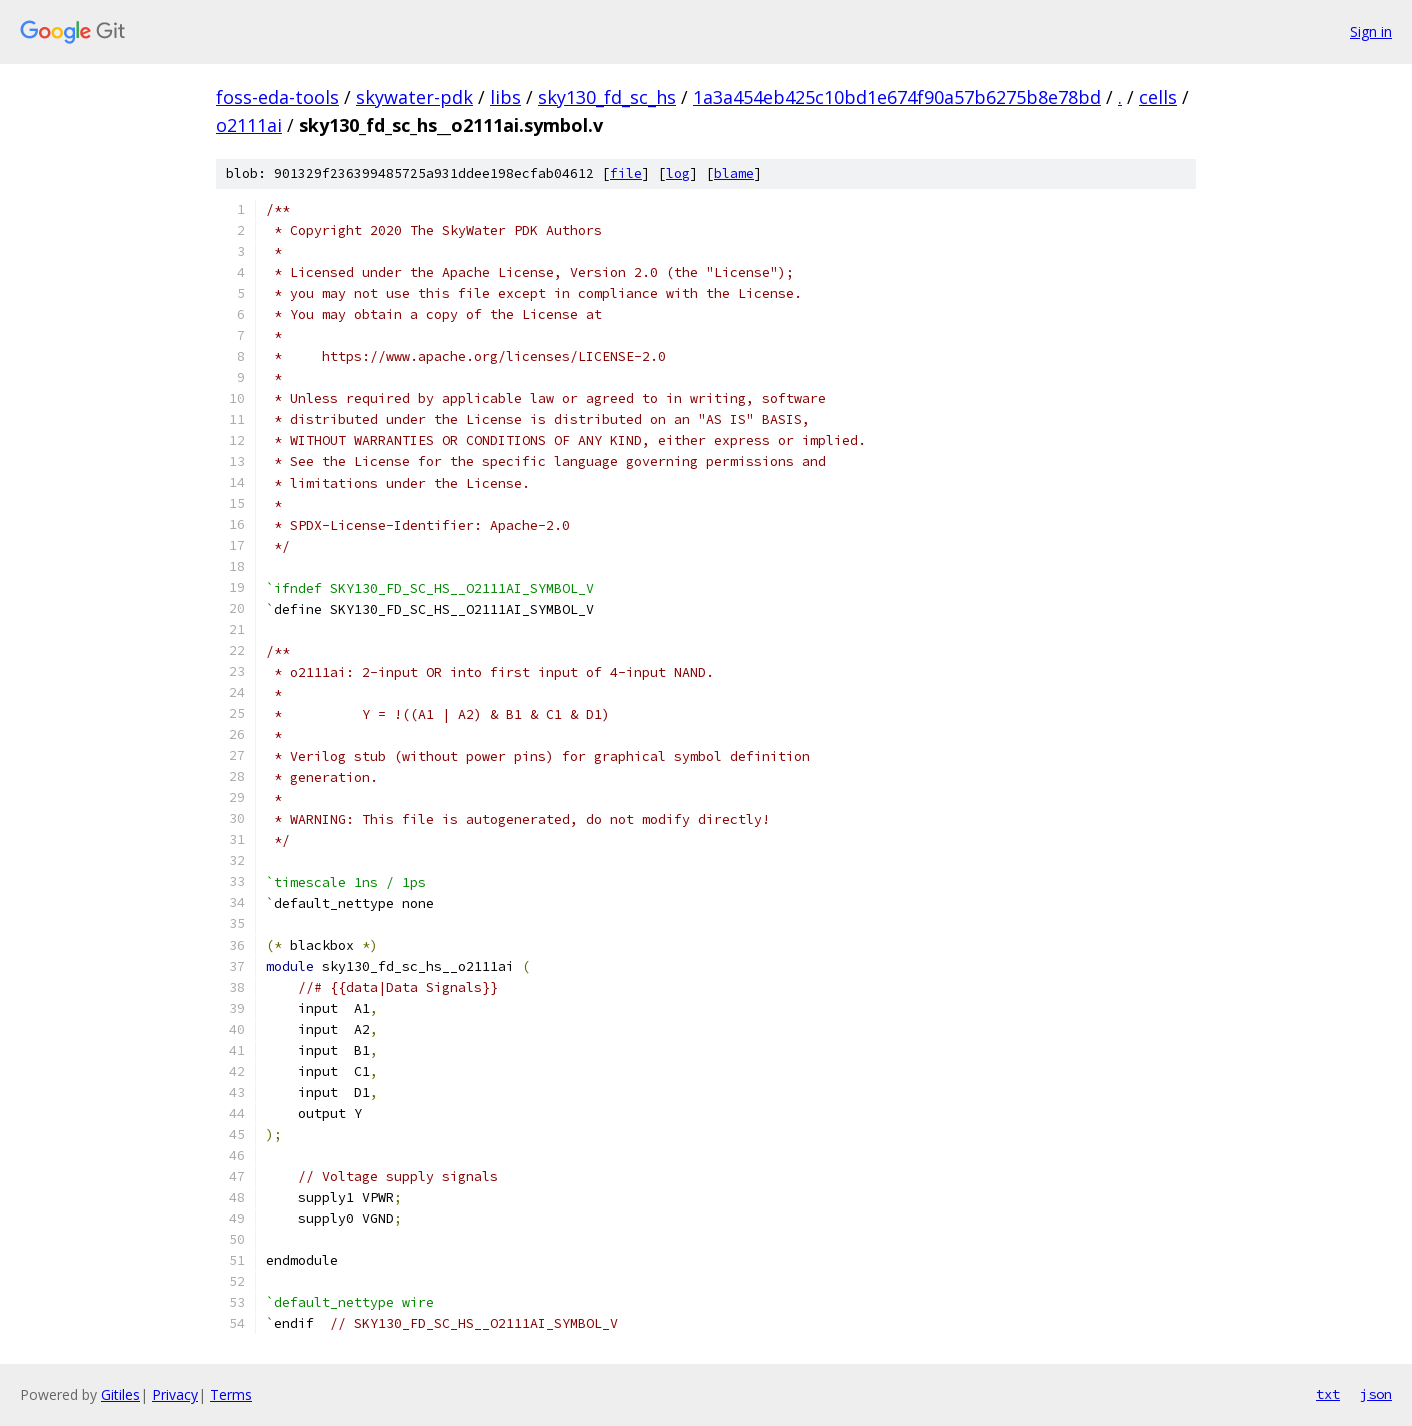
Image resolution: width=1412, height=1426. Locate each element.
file (626, 173)
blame (734, 173)
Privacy (175, 1394)
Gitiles (120, 1394)
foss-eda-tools (277, 97)
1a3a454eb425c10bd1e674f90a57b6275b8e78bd (897, 97)
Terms (231, 1394)
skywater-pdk (414, 97)
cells (1158, 97)
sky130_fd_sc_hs (607, 97)
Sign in (1371, 31)
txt (1328, 1394)
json (1376, 1394)
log (678, 173)
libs (505, 97)
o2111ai (249, 125)
